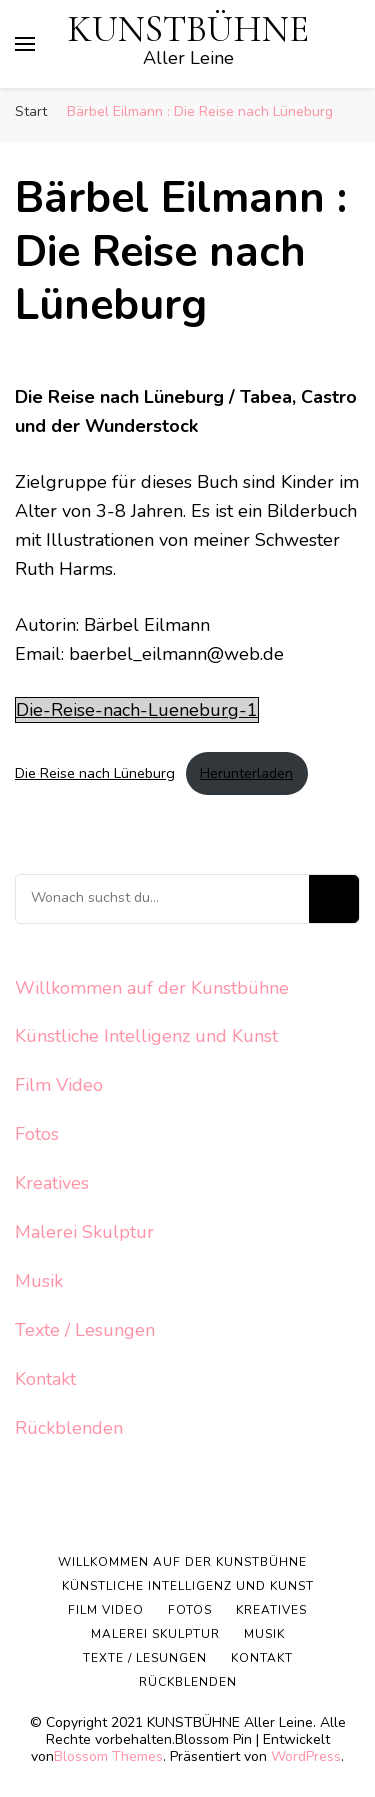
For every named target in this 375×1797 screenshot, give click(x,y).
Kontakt (45, 1379)
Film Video (59, 1085)
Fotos (37, 1134)
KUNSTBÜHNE (188, 29)
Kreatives (52, 1183)
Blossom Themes (108, 1756)
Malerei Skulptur (84, 1232)
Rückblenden (69, 1428)
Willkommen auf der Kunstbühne (152, 988)
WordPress (306, 1756)
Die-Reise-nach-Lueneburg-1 (137, 710)
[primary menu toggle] (25, 44)
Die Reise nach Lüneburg (95, 773)
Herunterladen (246, 773)
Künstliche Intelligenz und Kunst (146, 1036)
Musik (39, 1281)
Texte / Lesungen (85, 1330)
